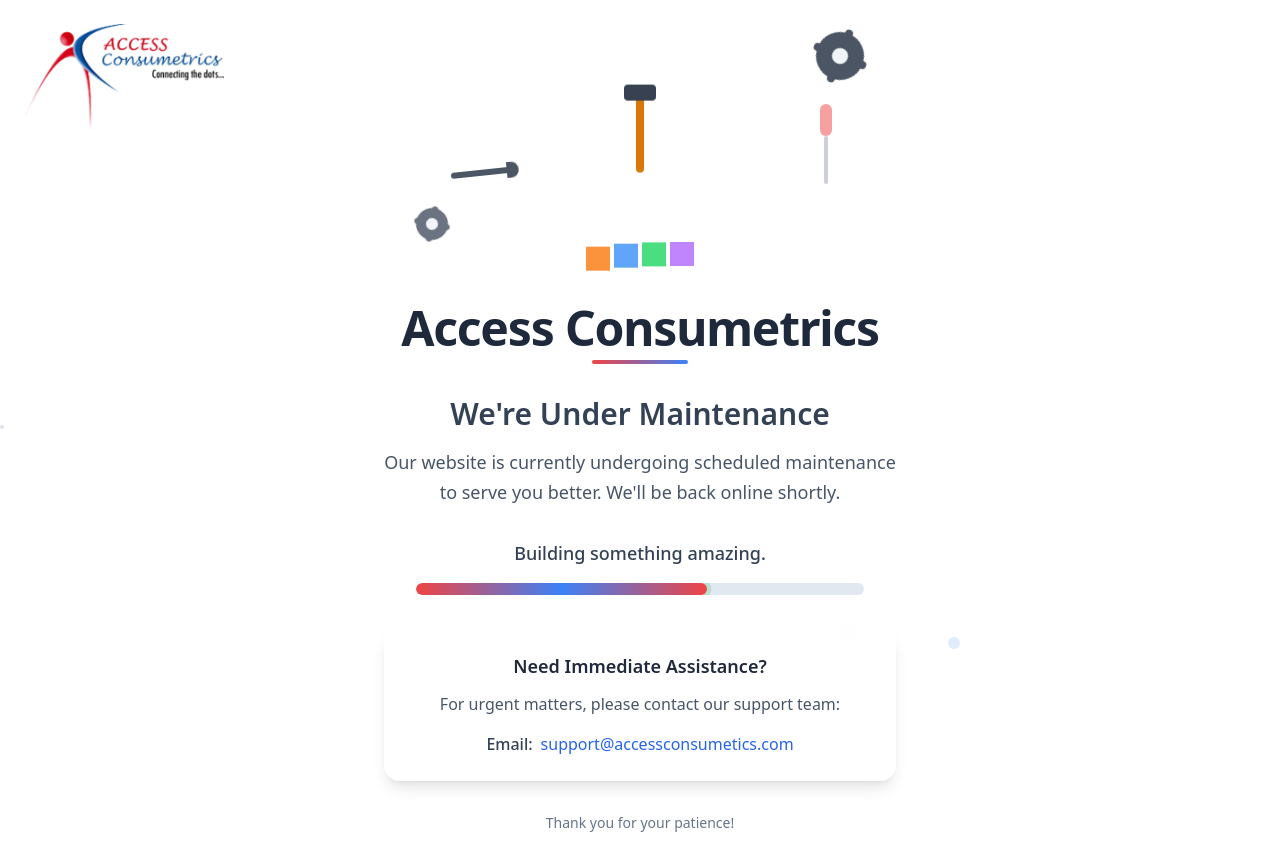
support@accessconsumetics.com (667, 744)
